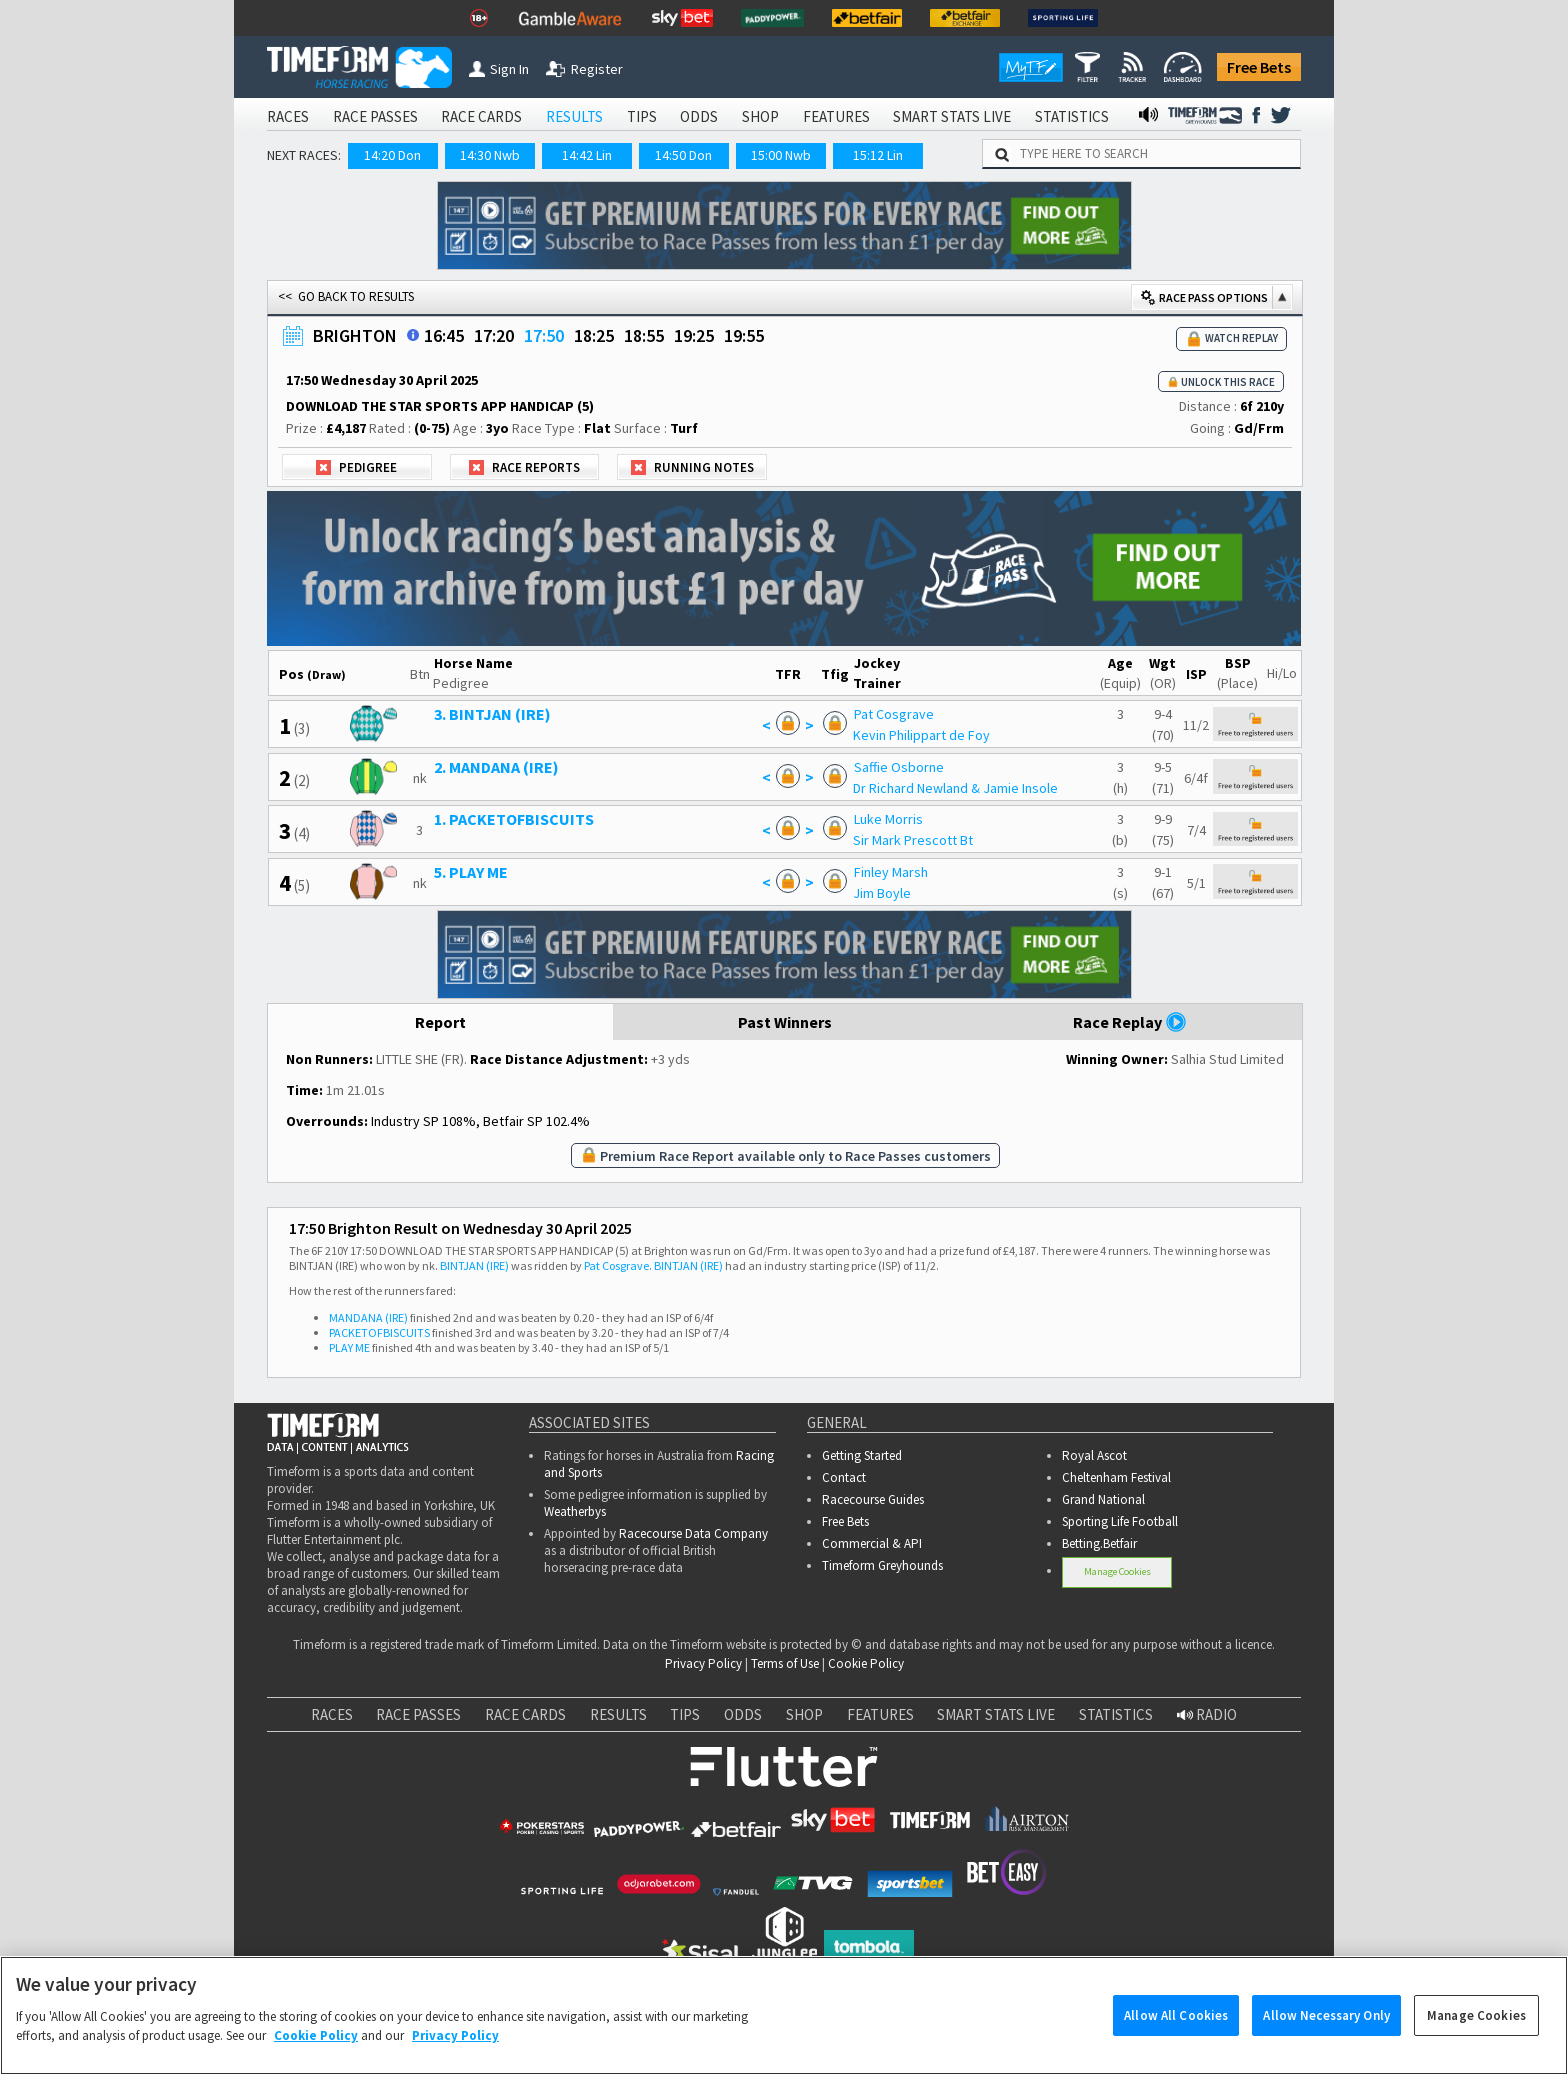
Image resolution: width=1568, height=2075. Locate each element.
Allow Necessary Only (1326, 2043)
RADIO (1207, 1714)
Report (440, 1022)
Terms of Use (785, 1663)
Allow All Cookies (1176, 2043)
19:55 (744, 335)
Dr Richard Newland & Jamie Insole (955, 788)
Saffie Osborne (899, 767)
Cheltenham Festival (1116, 1477)
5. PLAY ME (471, 872)
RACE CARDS (481, 116)
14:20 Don (392, 155)
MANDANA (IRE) (368, 1317)
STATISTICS (1072, 116)
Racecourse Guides (873, 1499)
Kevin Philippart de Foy (921, 735)
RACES (288, 116)
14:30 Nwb (490, 155)
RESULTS (574, 116)
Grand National (1103, 1499)
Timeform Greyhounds (882, 1565)
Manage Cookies (1117, 1571)
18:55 (644, 335)
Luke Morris (888, 819)
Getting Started (862, 1455)
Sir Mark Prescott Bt (913, 840)
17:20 (494, 335)
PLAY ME (349, 1347)
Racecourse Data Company (693, 1533)
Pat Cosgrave (894, 714)
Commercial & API (872, 1543)
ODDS (699, 116)
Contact (844, 1477)
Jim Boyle (882, 893)
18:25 (594, 335)
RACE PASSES (375, 116)
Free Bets (1259, 67)
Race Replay (1130, 1022)
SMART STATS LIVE (952, 116)
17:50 (544, 335)
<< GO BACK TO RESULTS (346, 296)
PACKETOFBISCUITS (379, 1332)
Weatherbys (575, 1511)
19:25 (694, 335)
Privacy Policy (703, 1663)
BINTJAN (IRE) (474, 1265)
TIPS (642, 116)
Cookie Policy (866, 1663)
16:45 (444, 335)
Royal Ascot (1094, 1455)
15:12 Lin (878, 155)
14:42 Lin (587, 155)
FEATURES (836, 116)
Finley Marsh (891, 872)
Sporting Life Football (1120, 1521)
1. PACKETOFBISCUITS (514, 819)
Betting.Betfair (1099, 1543)
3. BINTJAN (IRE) (492, 714)
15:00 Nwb (781, 155)
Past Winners (785, 1022)
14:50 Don (683, 155)
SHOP (760, 116)
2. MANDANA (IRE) (496, 767)
